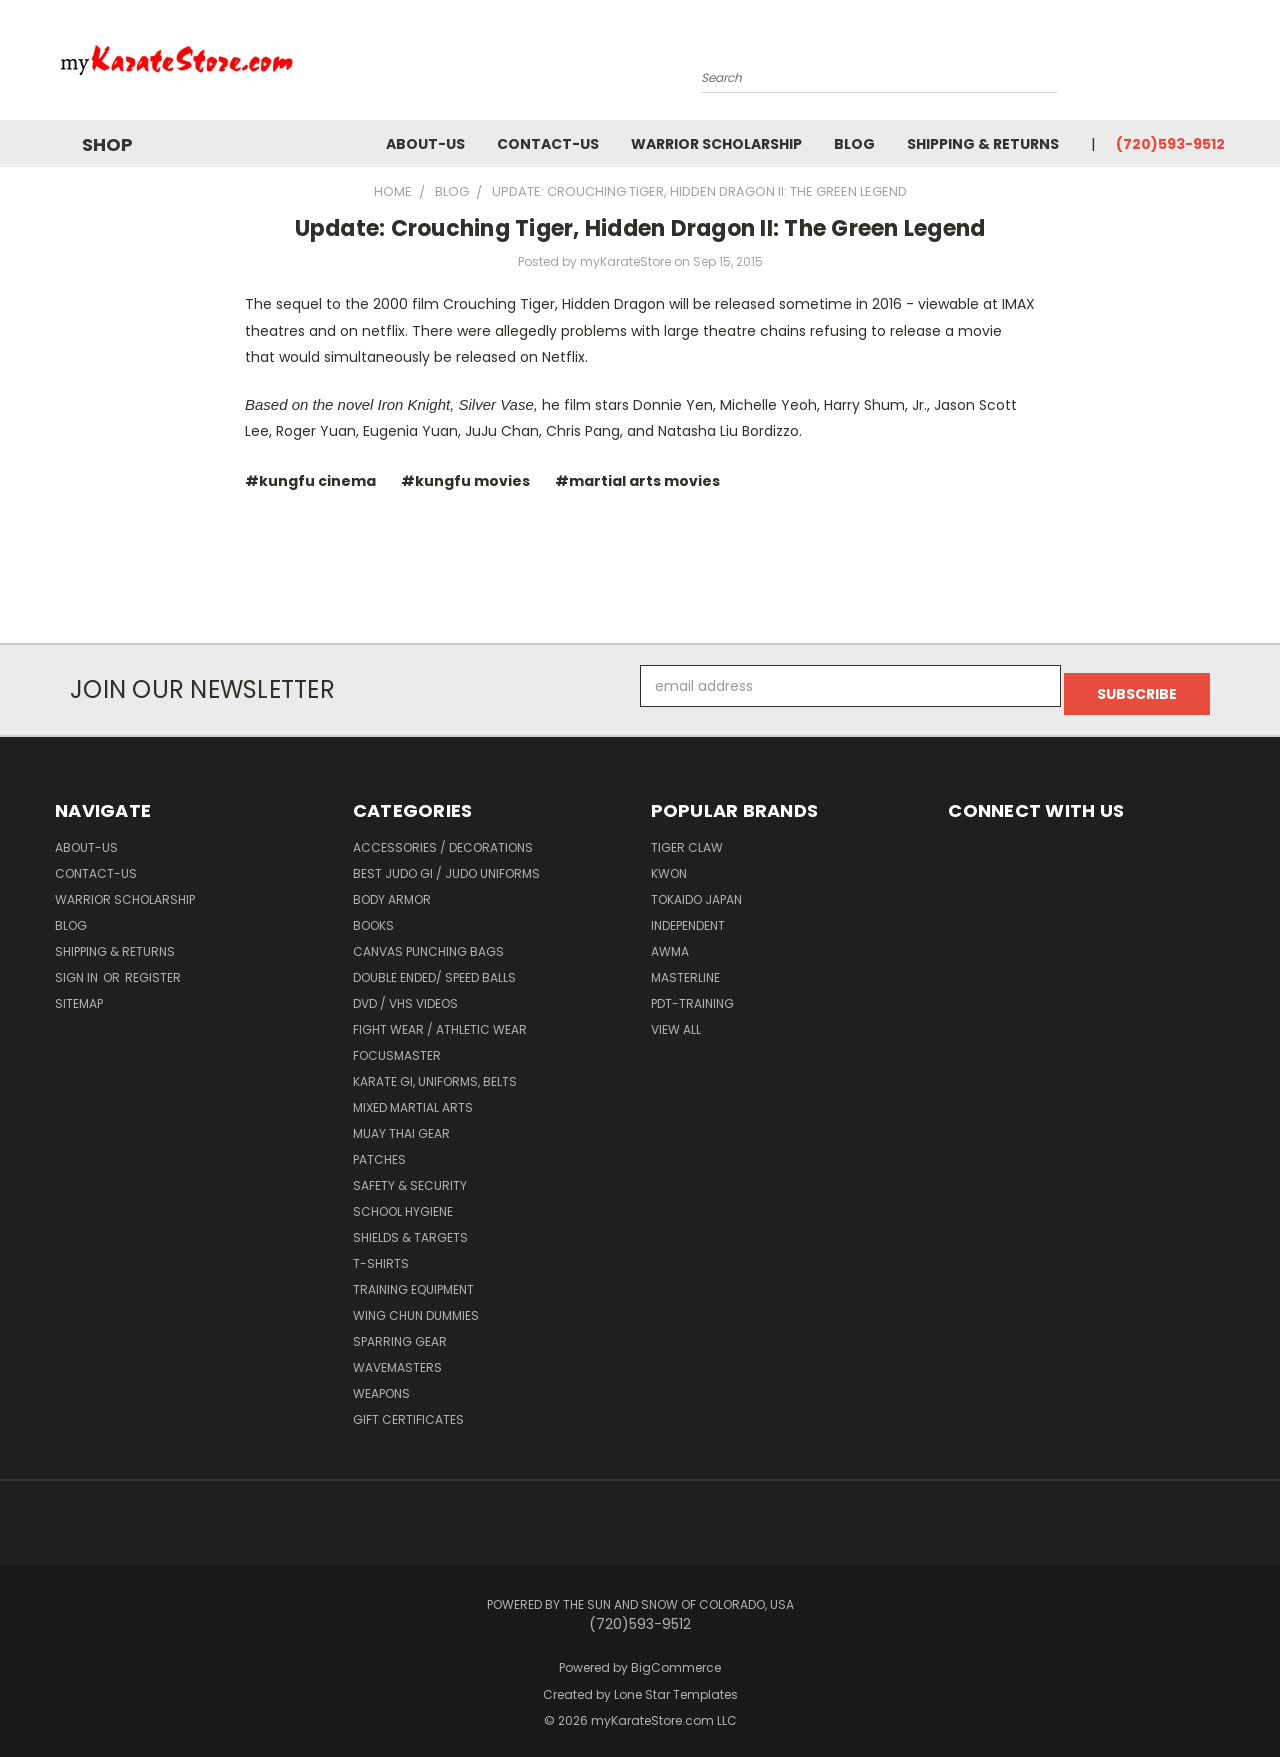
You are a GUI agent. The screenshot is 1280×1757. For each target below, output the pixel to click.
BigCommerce (676, 1659)
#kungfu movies (465, 481)
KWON (669, 865)
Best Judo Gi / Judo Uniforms (446, 865)
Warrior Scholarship (716, 144)
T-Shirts (381, 1255)
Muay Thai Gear (401, 1125)
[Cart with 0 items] (1220, 65)
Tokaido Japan (696, 891)
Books (373, 917)
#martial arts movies (637, 481)
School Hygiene (403, 1203)
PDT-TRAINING (692, 995)
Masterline (685, 969)
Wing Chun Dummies (416, 1307)
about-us (425, 144)
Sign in (78, 969)
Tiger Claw (687, 839)
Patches (379, 1151)
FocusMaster (397, 1047)
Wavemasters (397, 1359)
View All (676, 1021)
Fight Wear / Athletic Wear (440, 1021)
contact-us (548, 144)
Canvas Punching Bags (428, 943)
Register (153, 969)
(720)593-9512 (1170, 144)
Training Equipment (413, 1281)
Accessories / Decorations (443, 839)
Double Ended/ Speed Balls (434, 969)
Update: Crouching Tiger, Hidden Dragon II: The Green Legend (640, 228)
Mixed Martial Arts (413, 1099)
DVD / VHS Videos (405, 995)
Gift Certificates (408, 1411)
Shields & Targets (410, 1229)
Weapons (381, 1385)
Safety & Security (410, 1177)
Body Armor (392, 891)
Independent (688, 917)
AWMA (670, 943)
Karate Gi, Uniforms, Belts (435, 1073)
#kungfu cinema (310, 481)
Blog (854, 144)
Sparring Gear (400, 1333)
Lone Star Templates (676, 1686)
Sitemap (79, 995)
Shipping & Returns (983, 144)
